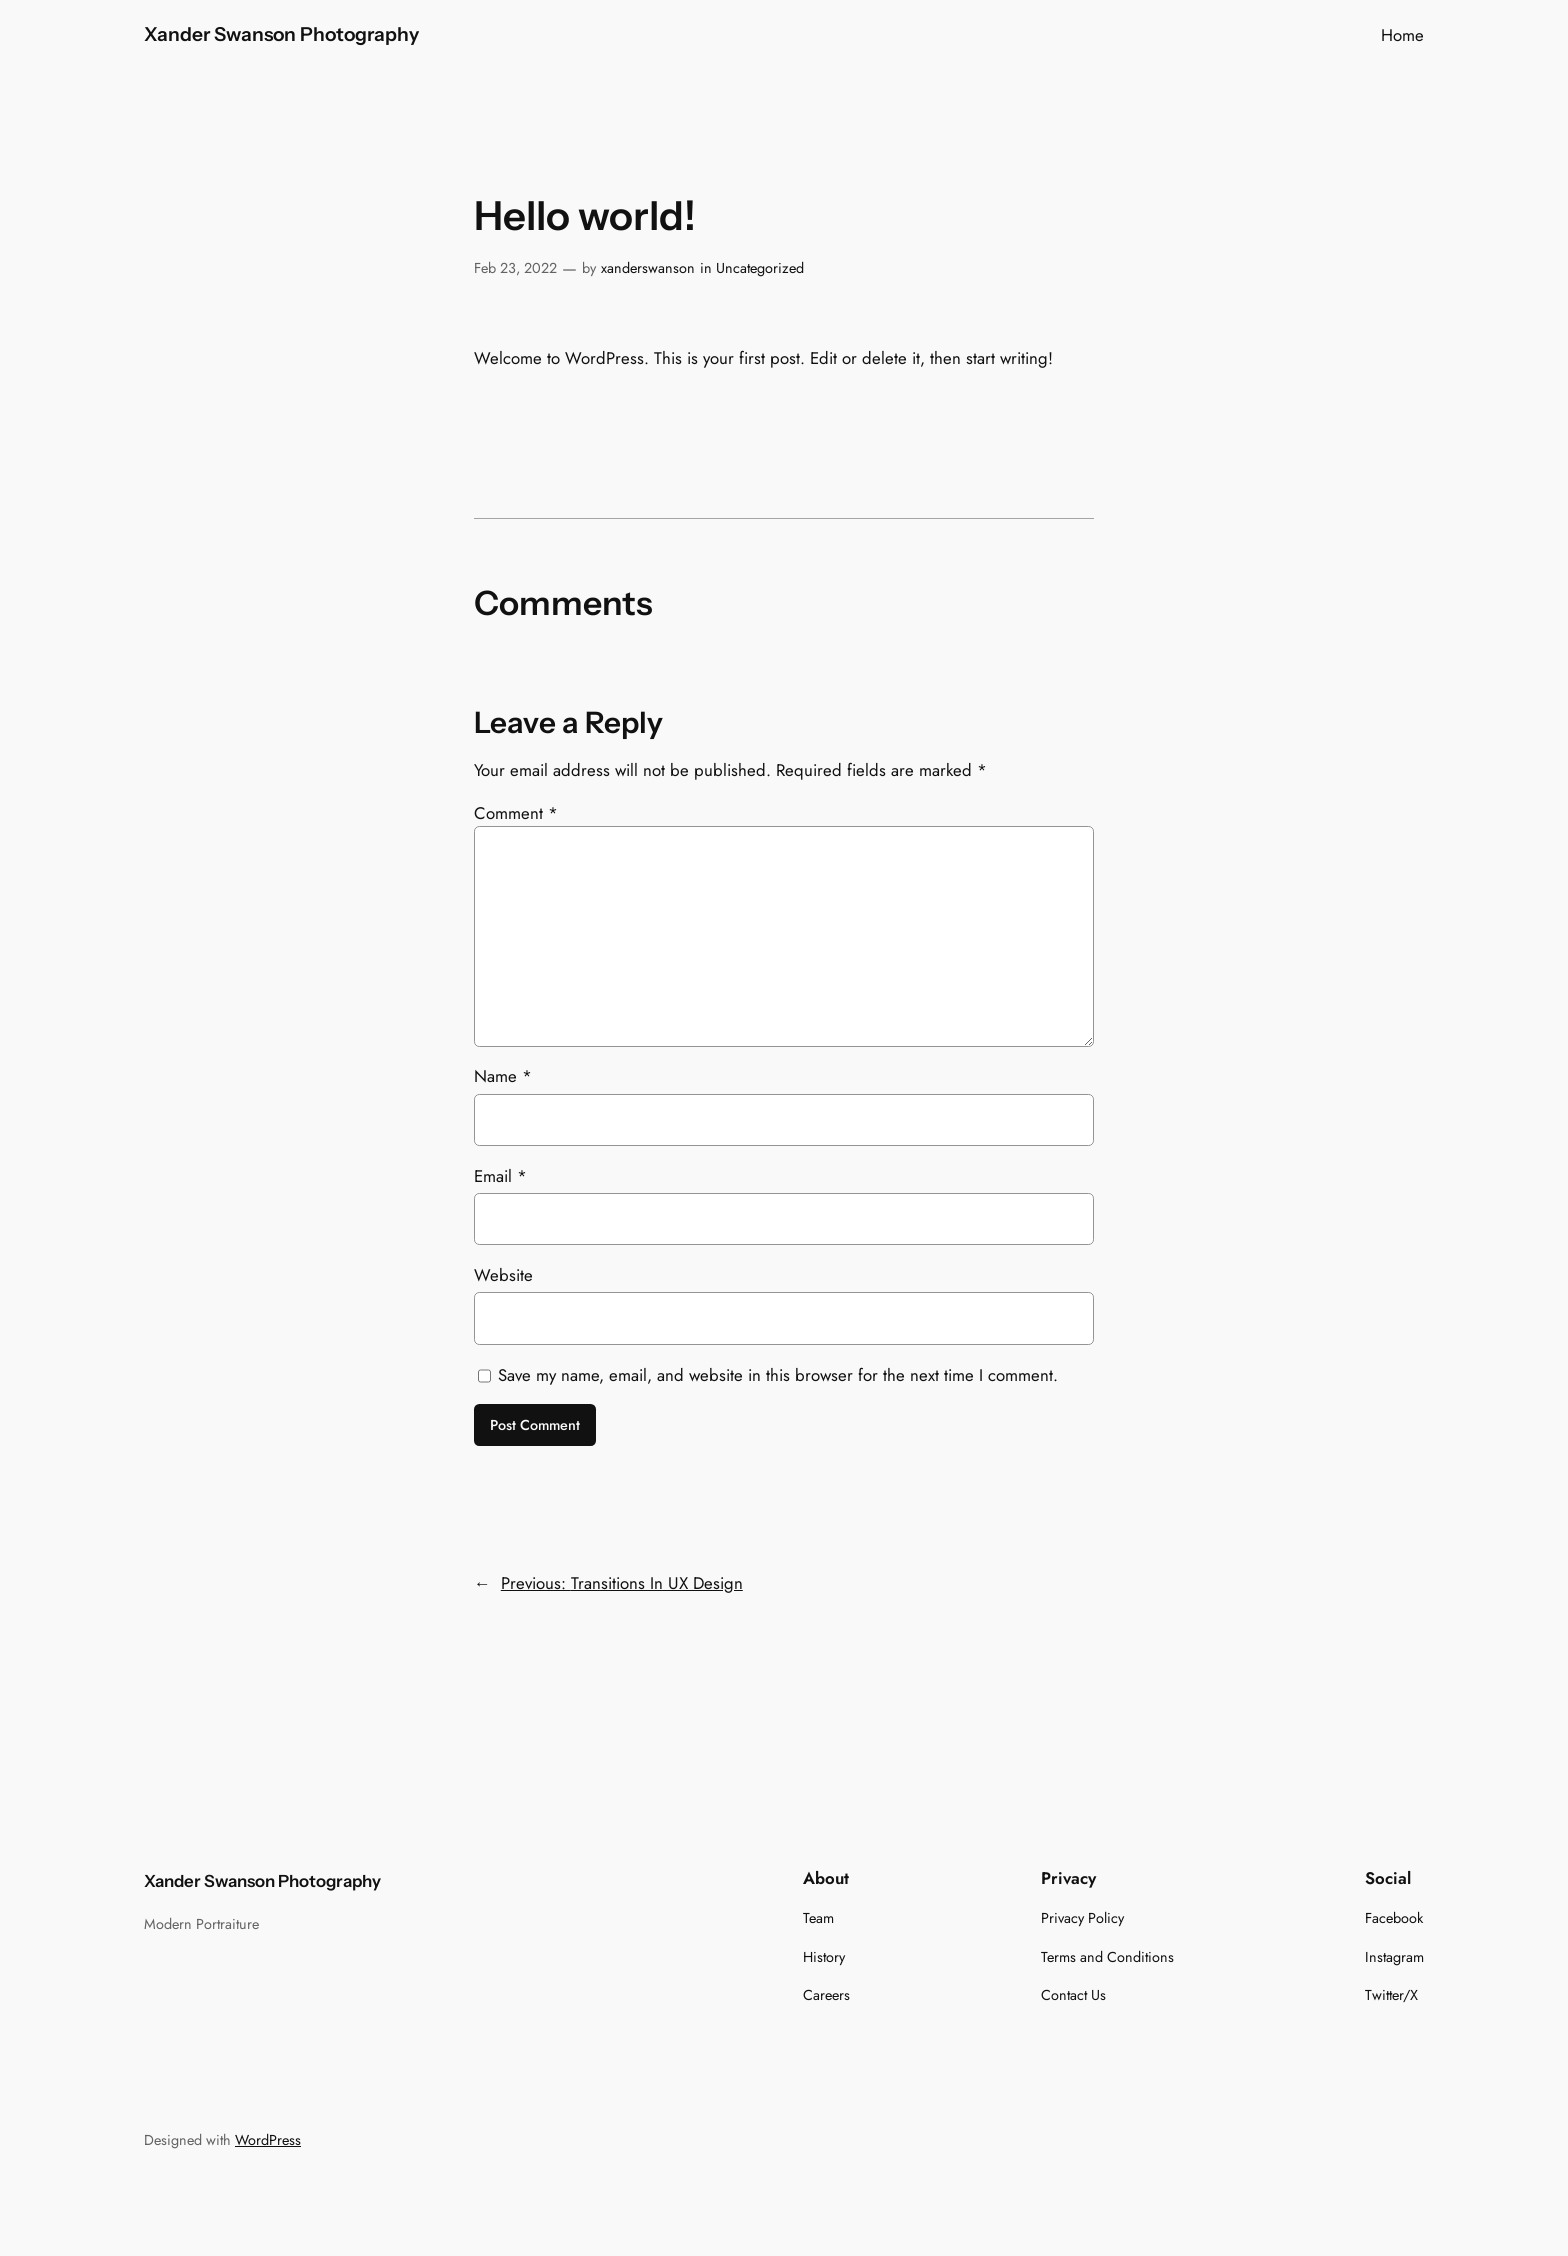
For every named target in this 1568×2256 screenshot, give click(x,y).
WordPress (268, 2140)
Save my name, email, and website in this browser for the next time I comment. (778, 1375)
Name (503, 1076)
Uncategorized (760, 268)
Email (500, 1176)
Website (503, 1275)
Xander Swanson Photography (281, 34)
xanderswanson (648, 268)
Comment (516, 813)
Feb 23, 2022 (515, 268)
